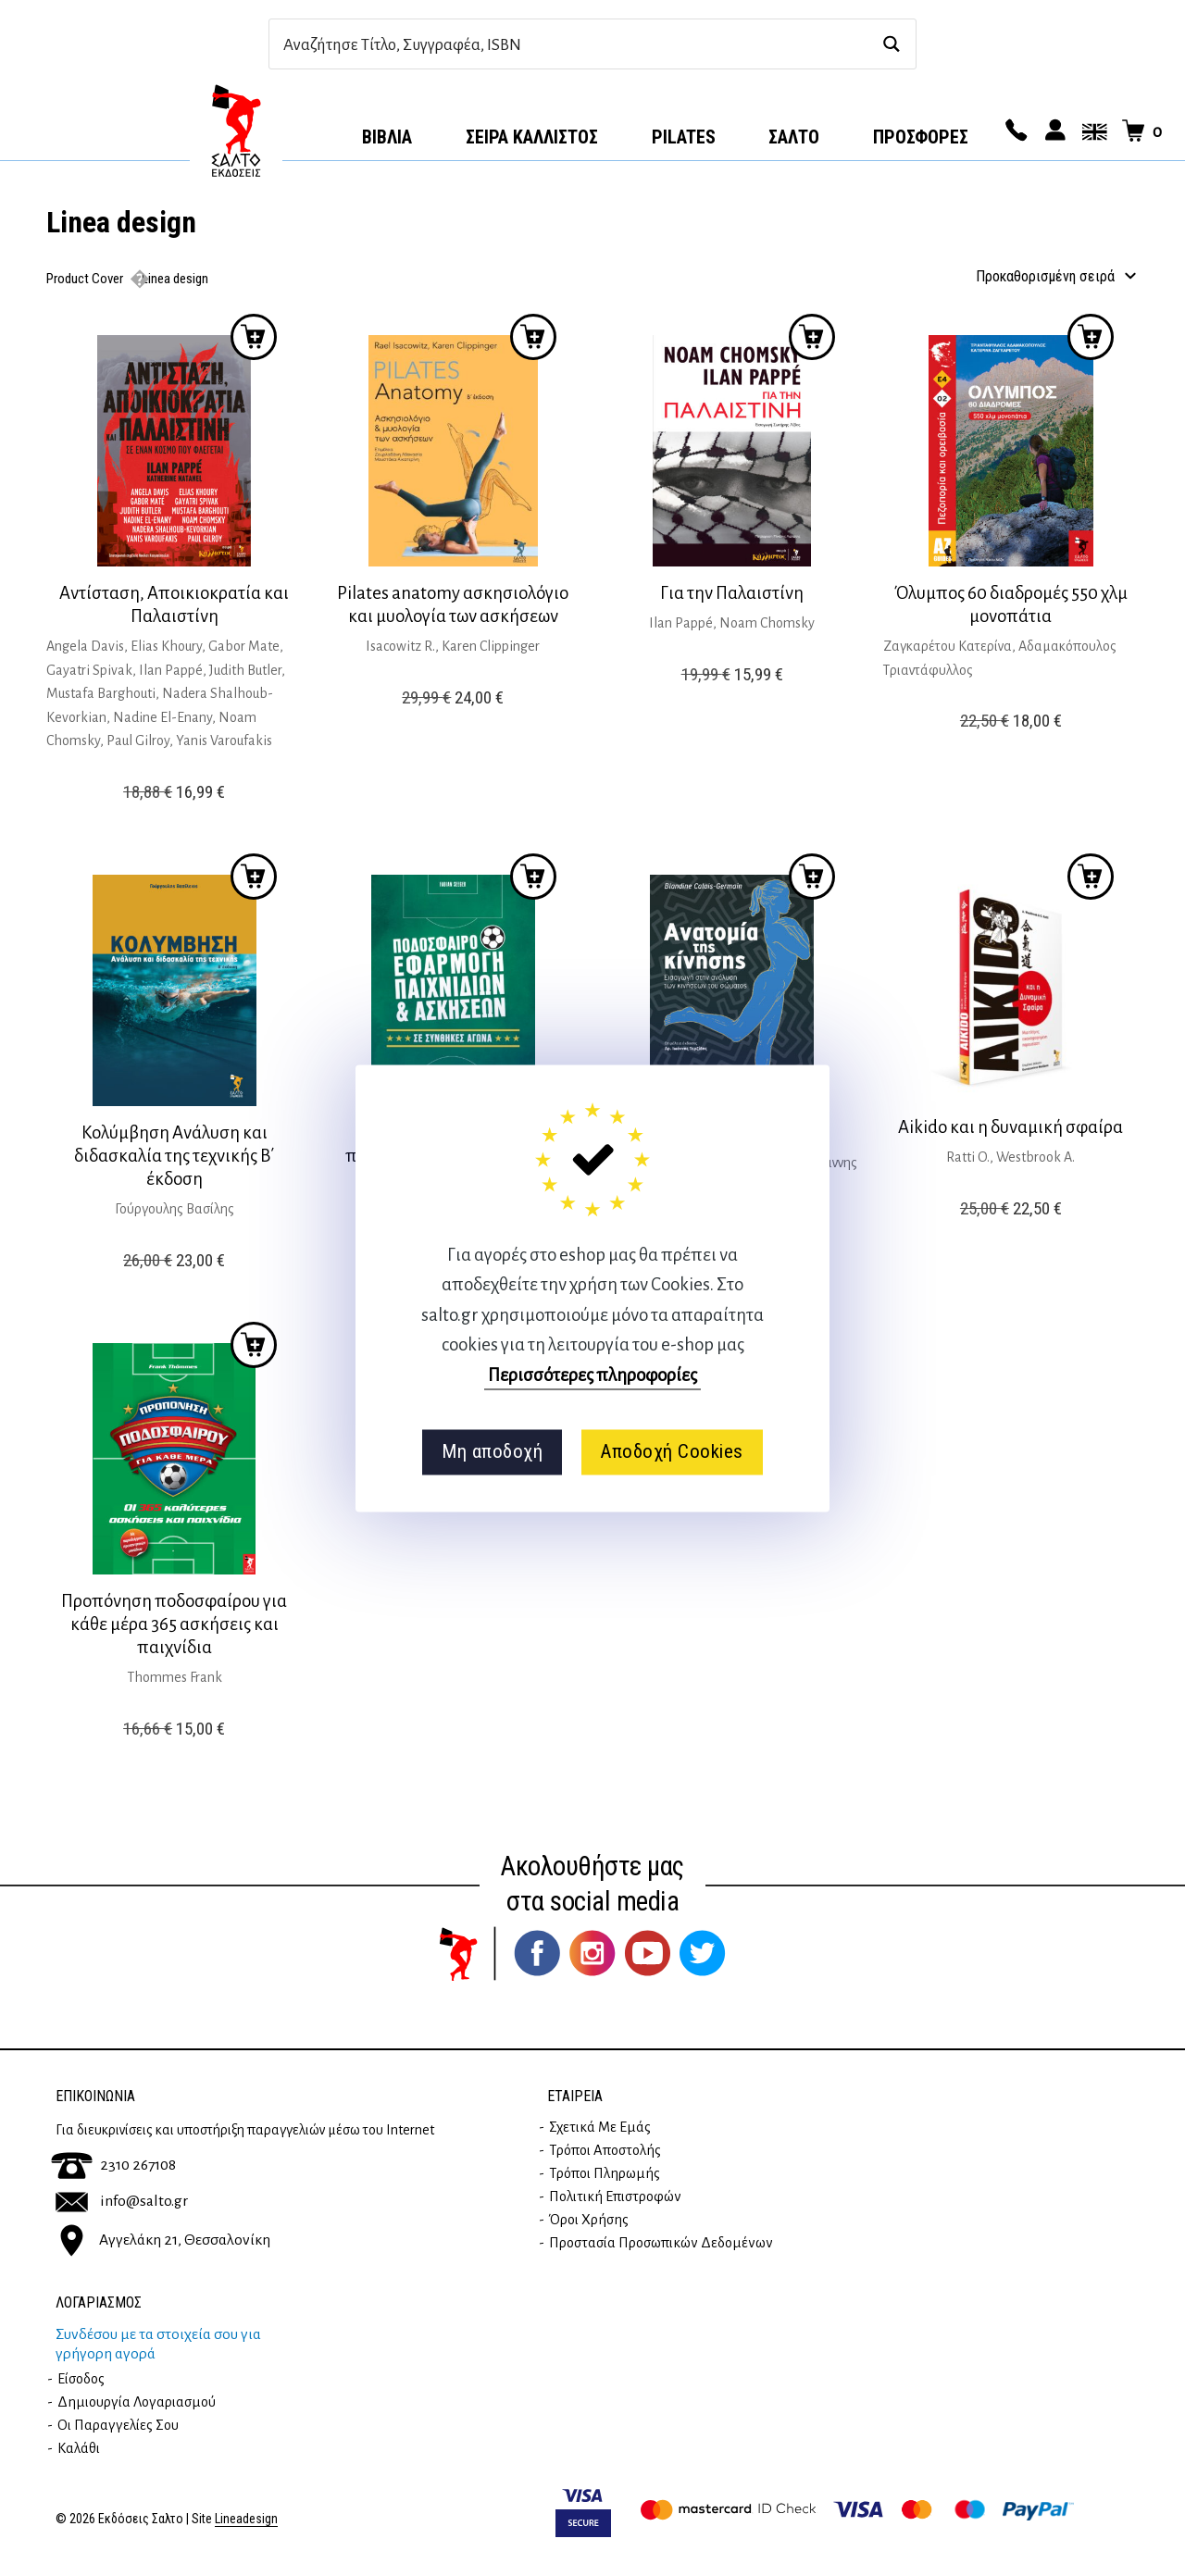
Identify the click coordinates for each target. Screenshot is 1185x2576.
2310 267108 (113, 2165)
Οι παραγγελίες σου (118, 2425)
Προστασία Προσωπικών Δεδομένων (661, 2242)
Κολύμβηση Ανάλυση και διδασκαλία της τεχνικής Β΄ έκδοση (174, 1155)
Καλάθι (78, 2448)
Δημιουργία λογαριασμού (136, 2402)
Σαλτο (793, 137)
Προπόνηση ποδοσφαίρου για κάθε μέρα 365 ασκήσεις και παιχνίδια (174, 1624)
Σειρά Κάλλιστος (532, 137)
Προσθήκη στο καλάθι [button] (254, 337)
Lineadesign (246, 2519)
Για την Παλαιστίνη (732, 593)
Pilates (684, 137)
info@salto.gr (122, 2201)
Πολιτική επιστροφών (615, 2196)
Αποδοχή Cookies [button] (671, 1452)
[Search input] (572, 44)
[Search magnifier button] (891, 44)
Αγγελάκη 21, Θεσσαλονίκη (163, 2239)
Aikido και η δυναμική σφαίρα (1010, 1127)
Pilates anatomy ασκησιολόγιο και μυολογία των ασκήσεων (452, 604)
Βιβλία (387, 137)
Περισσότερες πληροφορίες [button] (592, 1375)
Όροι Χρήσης (589, 2219)
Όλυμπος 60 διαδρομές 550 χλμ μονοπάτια (1011, 604)
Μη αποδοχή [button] (492, 1452)
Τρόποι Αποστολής (605, 2150)
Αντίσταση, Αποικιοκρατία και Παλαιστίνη (174, 604)
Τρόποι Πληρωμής (604, 2173)
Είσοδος (81, 2378)
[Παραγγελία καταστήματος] (1053, 277)
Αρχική (236, 130)
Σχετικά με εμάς (600, 2127)
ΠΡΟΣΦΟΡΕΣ (920, 137)
